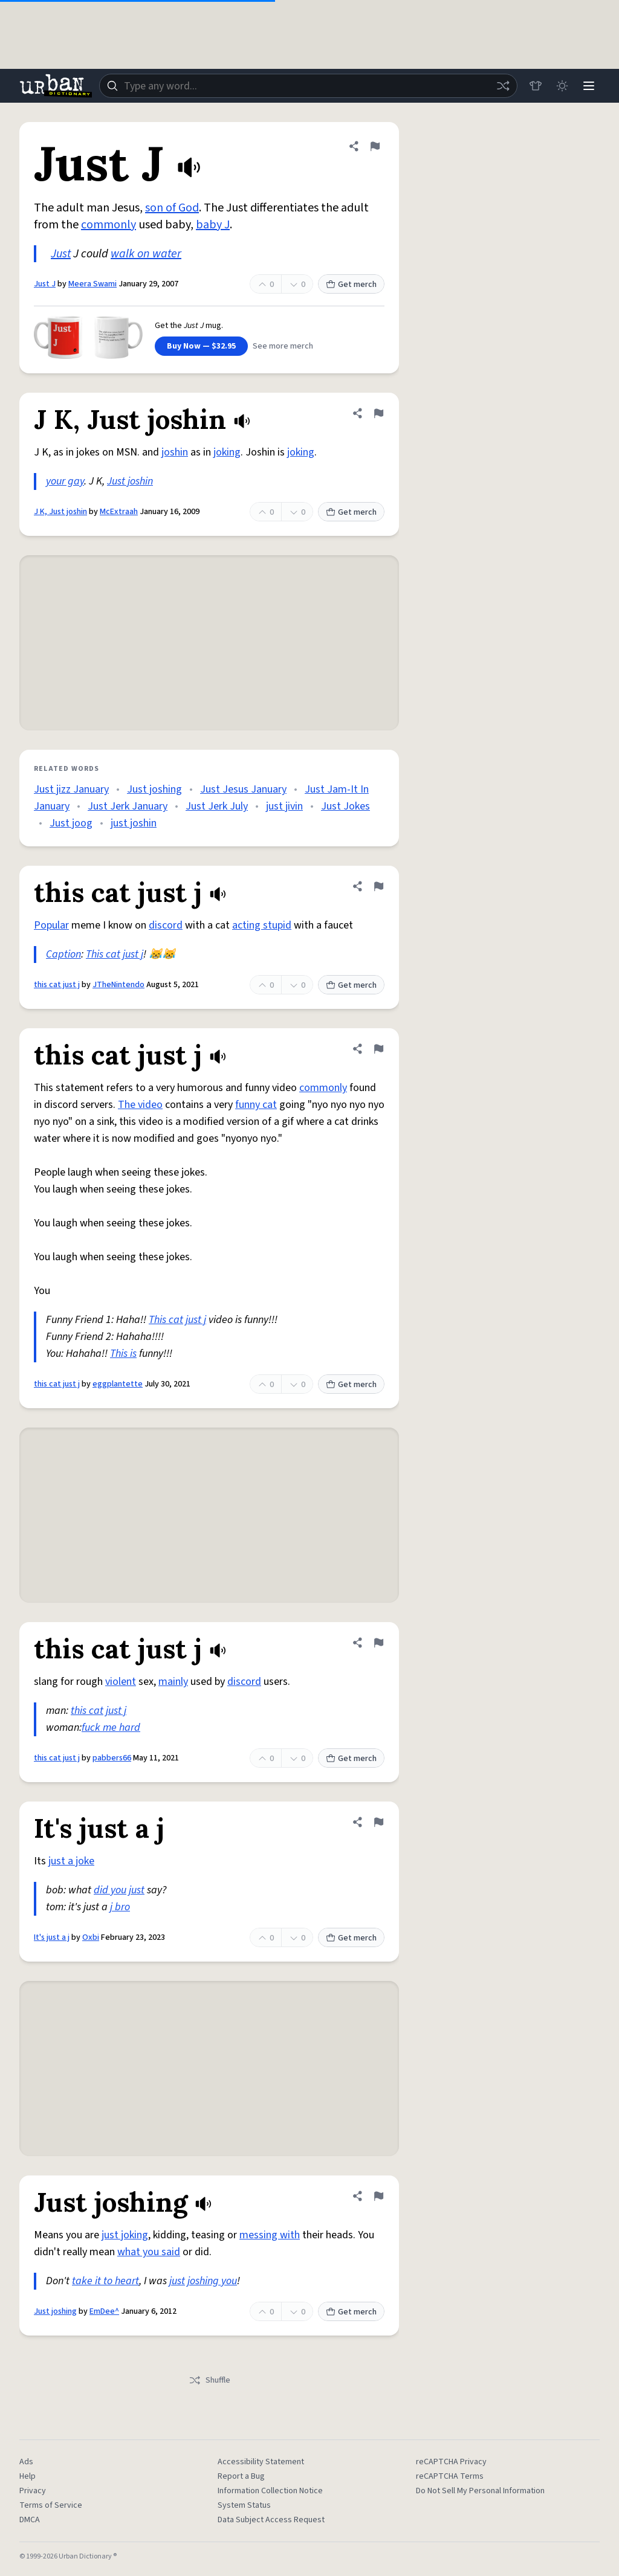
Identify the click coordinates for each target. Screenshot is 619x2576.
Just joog (71, 823)
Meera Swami (92, 284)
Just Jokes (345, 806)
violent (120, 1681)
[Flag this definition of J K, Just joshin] (378, 413)
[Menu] (589, 86)
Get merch (351, 285)
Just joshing (154, 789)
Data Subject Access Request (271, 2520)
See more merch (283, 346)
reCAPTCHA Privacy (451, 2462)
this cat (87, 1710)
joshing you (212, 2280)
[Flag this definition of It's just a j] (378, 1822)
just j (133, 954)
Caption (63, 954)
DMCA (29, 2520)
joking (227, 452)
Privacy (32, 2491)
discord (166, 925)
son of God (172, 207)
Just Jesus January (243, 789)
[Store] (535, 86)
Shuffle (209, 2380)
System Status (244, 2505)
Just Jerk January (127, 806)
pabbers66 (111, 1758)
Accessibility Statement (261, 2462)
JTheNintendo (118, 985)
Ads (26, 2462)
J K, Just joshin (60, 512)
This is (123, 1353)
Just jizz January (71, 789)
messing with (269, 2235)
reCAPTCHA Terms (450, 2476)
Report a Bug (241, 2476)
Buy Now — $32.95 (201, 346)
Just (61, 253)
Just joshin (130, 481)
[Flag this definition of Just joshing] (378, 2196)
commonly (108, 224)
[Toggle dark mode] (562, 86)
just (136, 1890)
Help (27, 2476)
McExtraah (119, 512)
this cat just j (57, 985)
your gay (65, 481)
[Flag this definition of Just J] (374, 146)
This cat (103, 954)
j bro (120, 1906)
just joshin (134, 823)
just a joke (71, 1861)
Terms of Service (50, 2505)
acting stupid (261, 925)
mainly (173, 1681)
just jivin (284, 806)
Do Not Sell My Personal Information (480, 2491)
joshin (174, 452)
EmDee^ (104, 2311)
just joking (125, 2235)
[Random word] (503, 86)
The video (140, 1104)
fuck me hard (111, 1727)
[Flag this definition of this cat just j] (378, 886)
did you (110, 1890)
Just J (45, 284)
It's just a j (52, 1937)
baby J (213, 224)
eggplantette (117, 1384)
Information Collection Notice (270, 2491)
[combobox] (308, 86)
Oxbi (90, 1937)
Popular (51, 925)
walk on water (146, 253)
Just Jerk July (217, 806)
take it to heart (105, 2280)
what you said (148, 2251)
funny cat (256, 1104)
